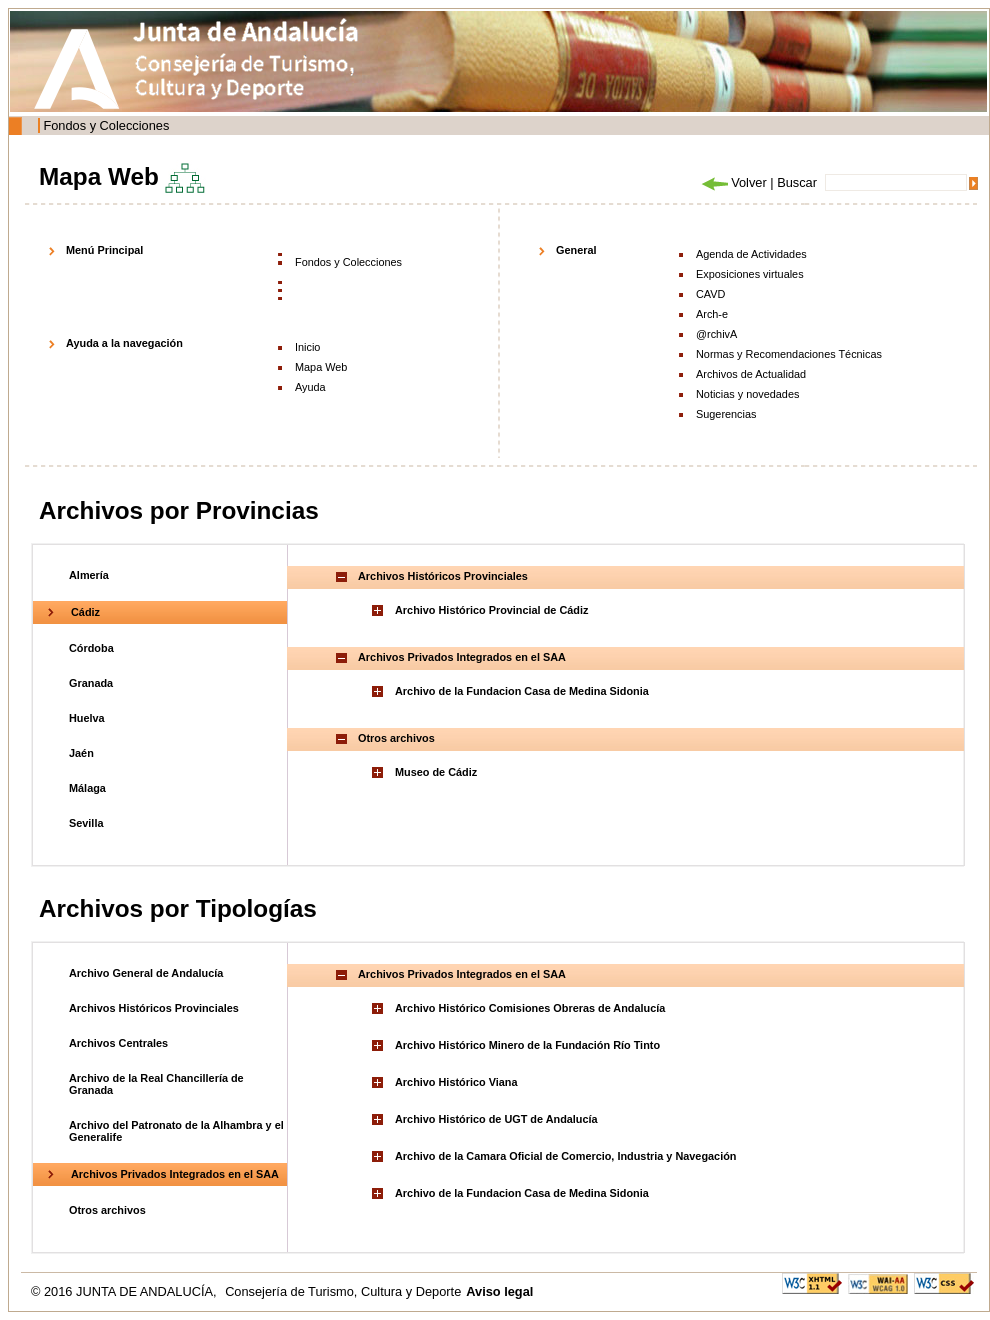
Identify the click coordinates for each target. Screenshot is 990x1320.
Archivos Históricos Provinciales (154, 1008)
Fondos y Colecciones (106, 125)
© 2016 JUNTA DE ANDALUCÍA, (125, 1291)
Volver (733, 182)
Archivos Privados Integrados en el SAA (175, 1174)
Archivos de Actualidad (751, 374)
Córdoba (91, 648)
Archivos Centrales (118, 1043)
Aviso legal (499, 1291)
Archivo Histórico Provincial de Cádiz (491, 610)
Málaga (87, 788)
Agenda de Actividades (751, 254)
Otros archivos (107, 1210)
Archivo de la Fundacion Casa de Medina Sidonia (522, 691)
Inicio (307, 347)
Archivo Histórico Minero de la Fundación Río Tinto (527, 1045)
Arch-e (712, 314)
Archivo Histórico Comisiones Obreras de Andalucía (530, 1008)
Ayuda (310, 387)
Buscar (797, 182)
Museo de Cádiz (436, 772)
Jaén (81, 753)
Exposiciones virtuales (750, 274)
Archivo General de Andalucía (146, 973)
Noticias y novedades (747, 394)
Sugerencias (726, 414)
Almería (89, 575)
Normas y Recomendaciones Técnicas (789, 354)
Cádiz (85, 612)
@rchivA (716, 334)
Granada (91, 683)
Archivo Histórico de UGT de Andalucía (496, 1119)
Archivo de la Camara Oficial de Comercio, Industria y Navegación (565, 1156)
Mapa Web (321, 367)
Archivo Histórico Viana (456, 1082)
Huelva (87, 718)
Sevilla (86, 823)
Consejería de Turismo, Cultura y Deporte (343, 1291)
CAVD (710, 294)
